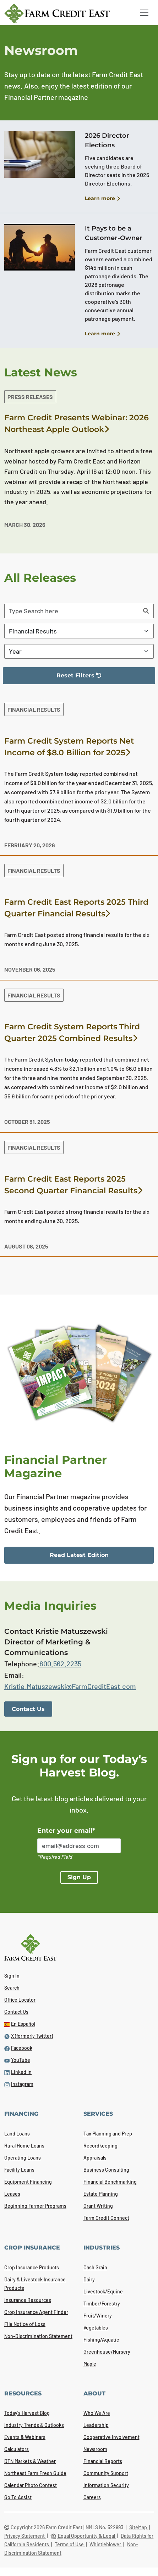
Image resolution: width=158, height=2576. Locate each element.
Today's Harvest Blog (27, 2413)
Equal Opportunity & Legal (83, 2536)
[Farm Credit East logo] (64, 13)
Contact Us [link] (28, 1709)
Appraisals (95, 2158)
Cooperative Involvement (111, 2437)
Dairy (89, 2279)
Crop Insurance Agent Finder (36, 2312)
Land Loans (17, 2134)
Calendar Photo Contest (30, 2485)
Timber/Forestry (101, 2304)
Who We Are (96, 2413)
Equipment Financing (28, 2182)
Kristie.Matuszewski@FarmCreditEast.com (70, 1686)
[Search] (145, 611)
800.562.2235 (60, 1663)
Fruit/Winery (97, 2316)
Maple (89, 2364)
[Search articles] (72, 611)
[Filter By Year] (79, 651)
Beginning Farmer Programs (35, 2206)
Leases (12, 2194)
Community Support (105, 2473)
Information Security (106, 2485)
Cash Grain (95, 2267)
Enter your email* (66, 1831)
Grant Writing (98, 2206)
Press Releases (30, 396)
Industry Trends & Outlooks (34, 2425)
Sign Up (79, 1877)
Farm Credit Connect (106, 2218)
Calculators (16, 2449)
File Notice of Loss (24, 2324)
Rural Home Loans (24, 2146)
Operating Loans (22, 2158)
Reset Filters (56, 678)
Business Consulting (106, 2170)
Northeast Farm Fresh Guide (35, 2473)
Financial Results (33, 709)
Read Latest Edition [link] (79, 1555)
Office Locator (20, 2000)
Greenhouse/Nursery (106, 2352)
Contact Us (16, 2012)
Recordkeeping (100, 2146)
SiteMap (138, 2527)
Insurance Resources (27, 2300)
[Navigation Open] (144, 12)
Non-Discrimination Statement (38, 2336)
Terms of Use (70, 2544)
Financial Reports (102, 2461)
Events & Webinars (24, 2437)
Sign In (12, 1976)
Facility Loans (19, 2170)
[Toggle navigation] (144, 12)
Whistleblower (105, 2544)
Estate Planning (100, 2194)
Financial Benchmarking (110, 2182)
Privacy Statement (25, 2536)
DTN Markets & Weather (30, 2461)
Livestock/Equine (103, 2291)
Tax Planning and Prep (107, 2134)
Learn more (102, 198)
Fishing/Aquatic (101, 2340)
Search (12, 1988)
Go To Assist (18, 2497)
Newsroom (95, 2449)
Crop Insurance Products (31, 2267)
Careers (92, 2497)
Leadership (96, 2425)
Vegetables (95, 2328)
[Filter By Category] (79, 631)
